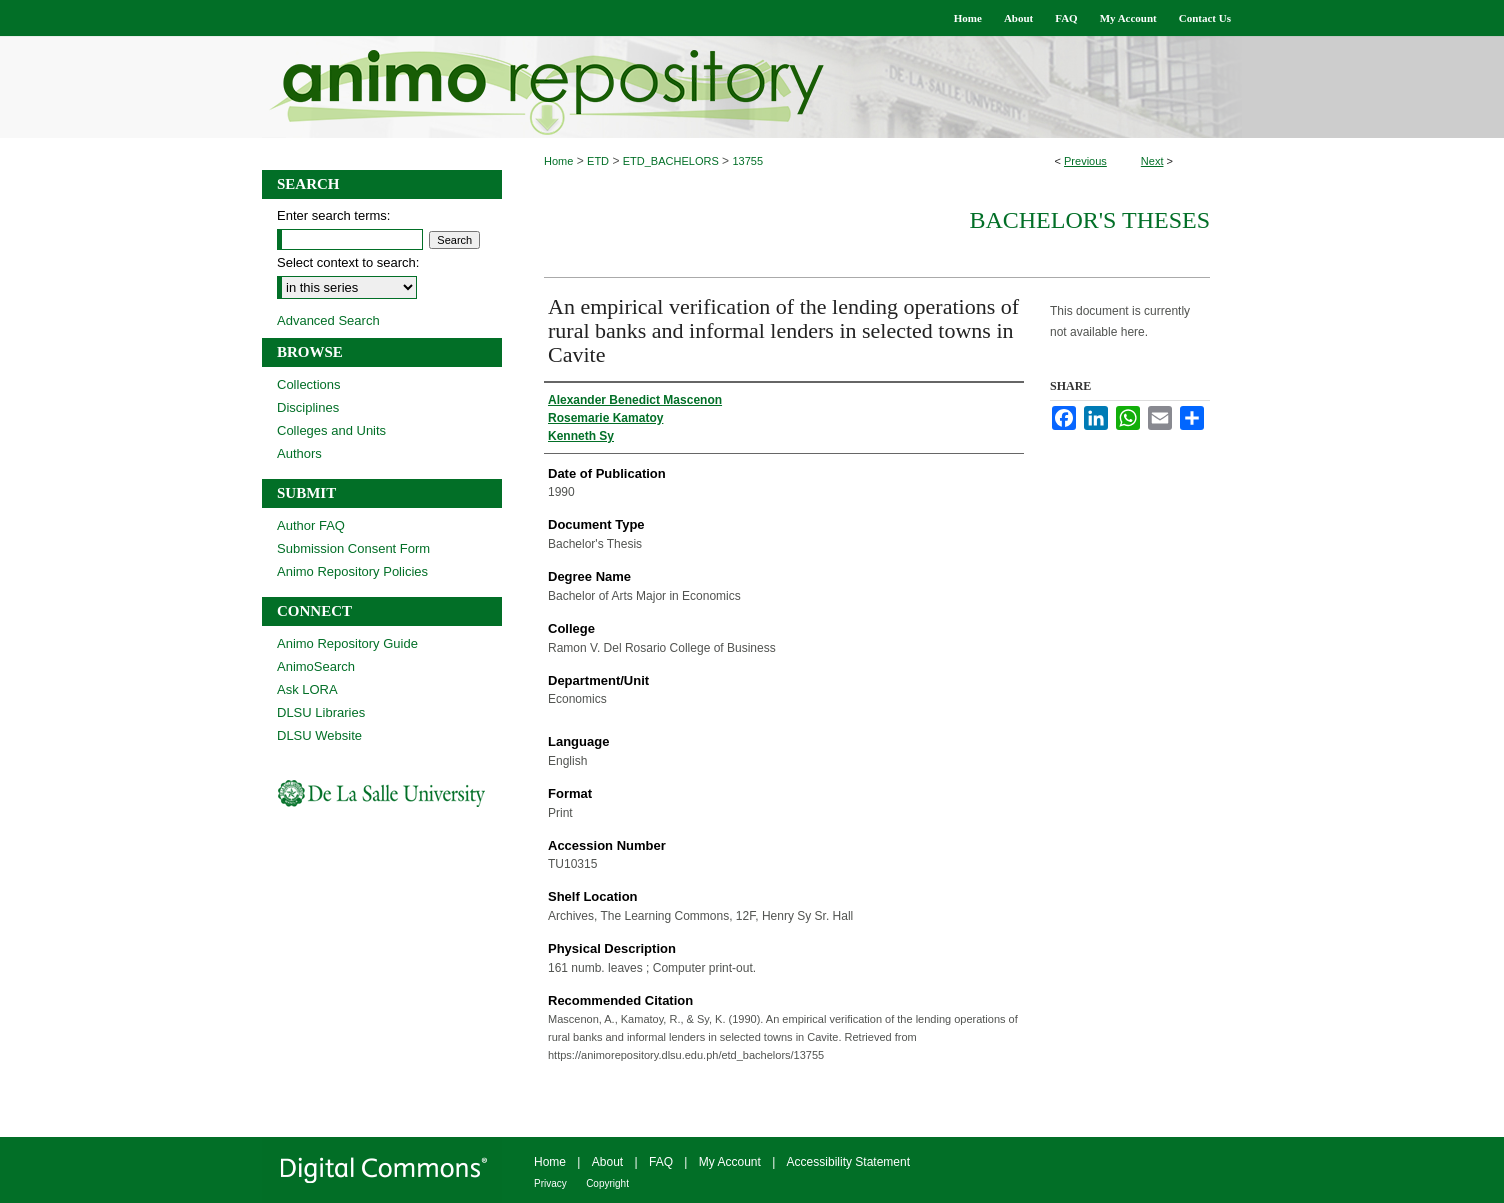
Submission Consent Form (353, 548)
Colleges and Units (331, 430)
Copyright (607, 1183)
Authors (299, 453)
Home (558, 161)
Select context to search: (348, 262)
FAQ (661, 1162)
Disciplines (308, 407)
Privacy (550, 1183)
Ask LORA (307, 689)
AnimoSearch (316, 666)
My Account (730, 1162)
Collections (309, 384)
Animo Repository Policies (352, 571)
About (607, 1162)
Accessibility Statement (848, 1162)
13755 (747, 161)
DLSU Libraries (321, 712)
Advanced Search (328, 320)
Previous (1085, 161)
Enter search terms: (333, 215)
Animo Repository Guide (347, 643)
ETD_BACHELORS (671, 161)
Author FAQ (311, 525)
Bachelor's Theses (1089, 220)
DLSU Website (319, 735)
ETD (598, 161)
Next (1152, 161)
